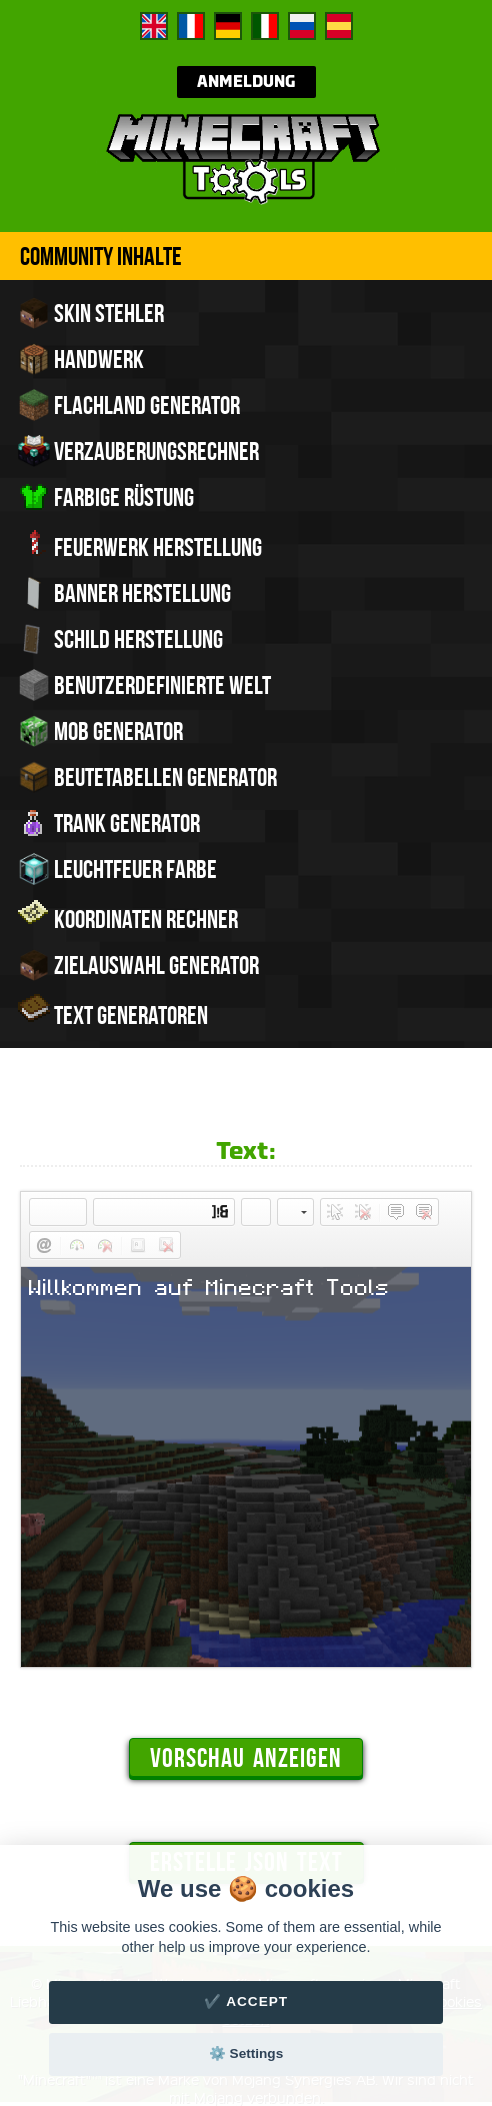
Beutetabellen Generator (147, 777)
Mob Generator (100, 731)
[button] (44, 1212)
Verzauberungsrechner (138, 451)
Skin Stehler (91, 313)
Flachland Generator (129, 405)
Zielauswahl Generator (138, 965)
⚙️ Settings (246, 2053)
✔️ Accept (246, 2001)
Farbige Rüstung (106, 497)
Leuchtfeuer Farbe (117, 869)
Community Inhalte (101, 256)
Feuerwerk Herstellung (140, 545)
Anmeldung (246, 82)
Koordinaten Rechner (128, 917)
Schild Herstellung (120, 639)
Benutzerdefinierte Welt (144, 685)
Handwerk (81, 359)
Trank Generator (109, 823)
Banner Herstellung (124, 593)
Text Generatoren (113, 1013)
